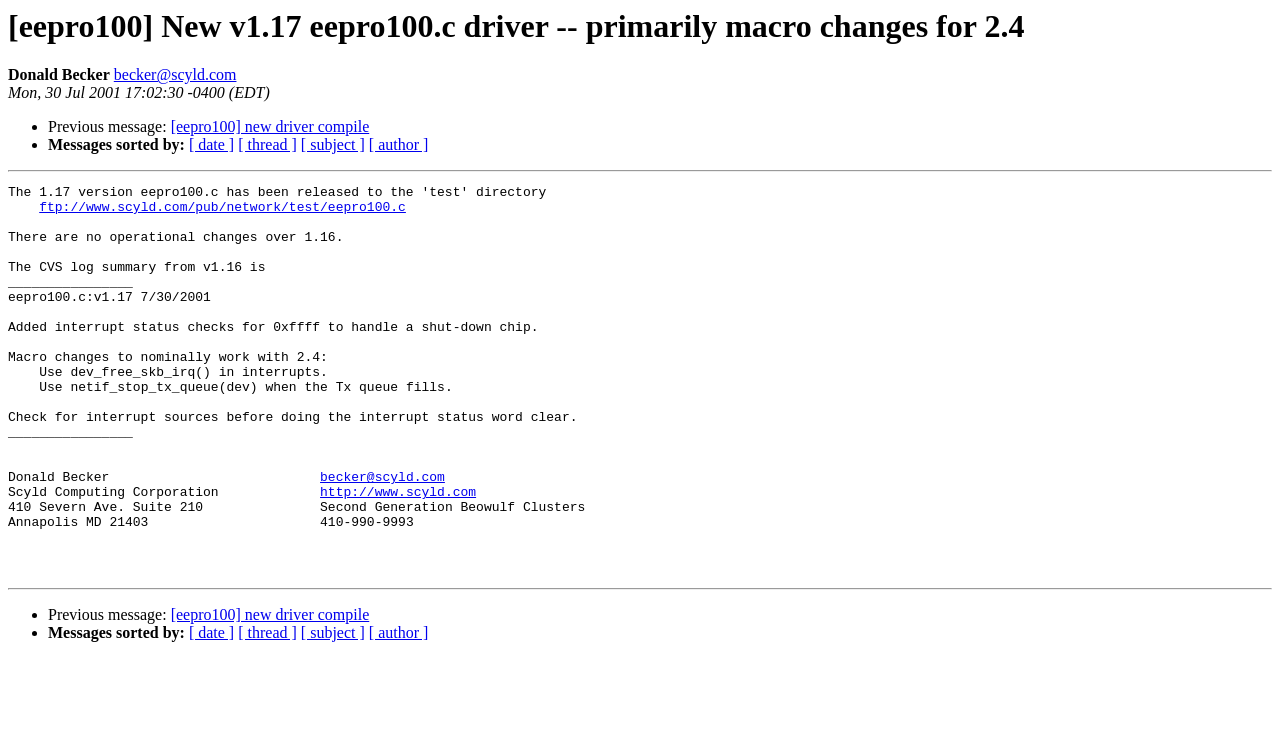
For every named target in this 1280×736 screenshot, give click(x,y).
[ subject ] (333, 144)
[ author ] (399, 144)
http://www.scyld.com (398, 554)
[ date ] (211, 144)
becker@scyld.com (175, 74)
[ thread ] (267, 144)
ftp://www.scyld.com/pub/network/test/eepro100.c (222, 212)
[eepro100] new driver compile (270, 126)
